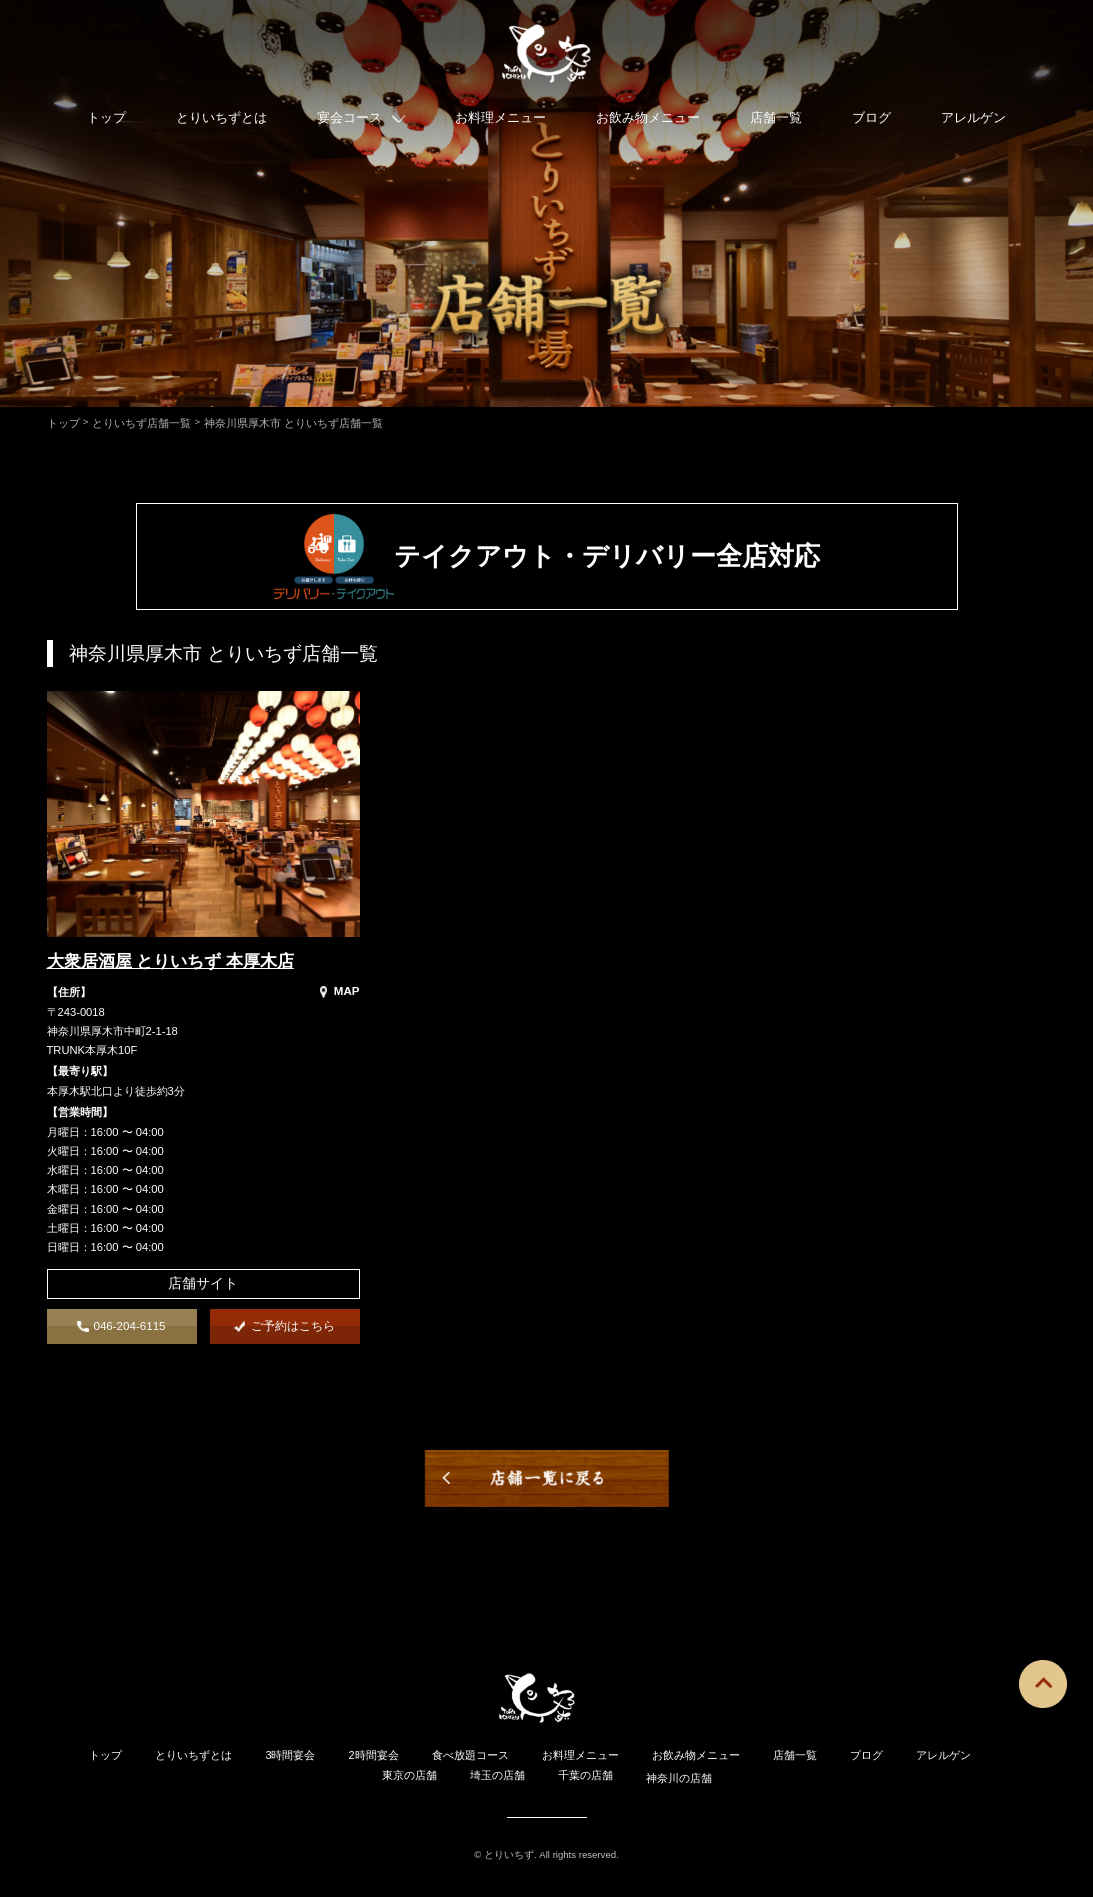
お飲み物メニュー (648, 122)
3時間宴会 (290, 1756)
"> (53, 929)
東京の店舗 (409, 1776)
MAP (340, 991)
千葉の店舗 (585, 1776)
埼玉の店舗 (497, 1776)
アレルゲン (973, 122)
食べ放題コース (470, 1756)
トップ (106, 122)
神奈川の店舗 (679, 1778)
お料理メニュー (500, 122)
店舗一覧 (776, 122)
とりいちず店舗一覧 (141, 423)
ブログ (871, 122)
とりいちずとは (221, 122)
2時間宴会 (374, 1756)
